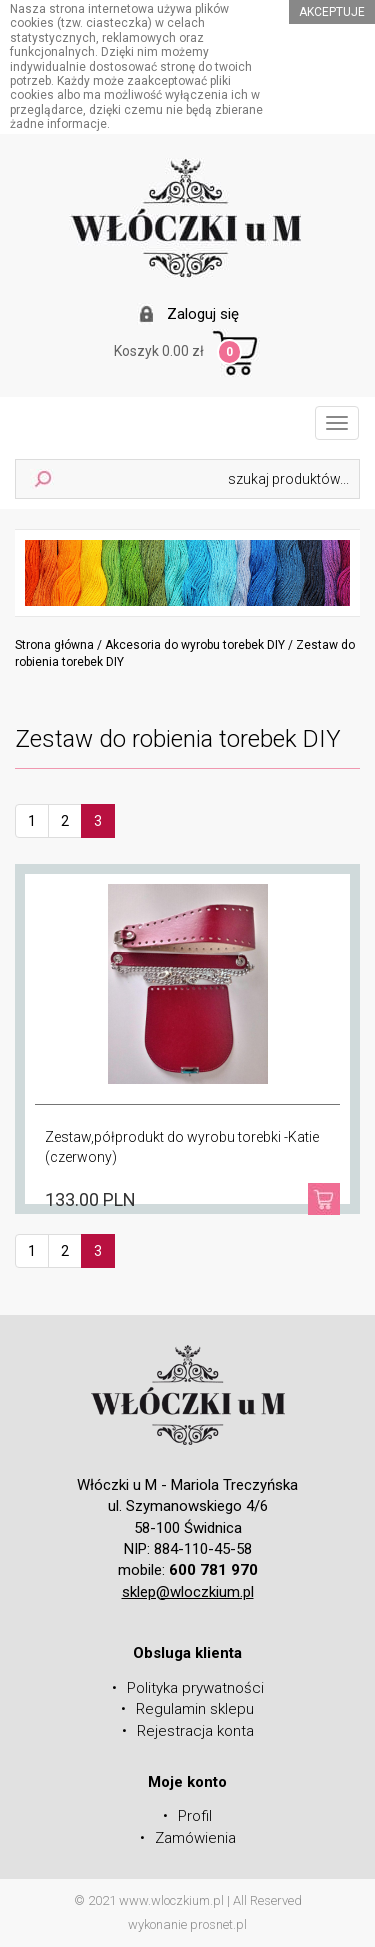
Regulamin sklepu (195, 1709)
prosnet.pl (218, 1924)
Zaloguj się (203, 314)
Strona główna (54, 645)
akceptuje (332, 12)
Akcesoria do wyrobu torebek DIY (195, 645)
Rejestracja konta (195, 1731)
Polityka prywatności (195, 1688)
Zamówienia (195, 1838)
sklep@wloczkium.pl (188, 1592)
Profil (195, 1816)
